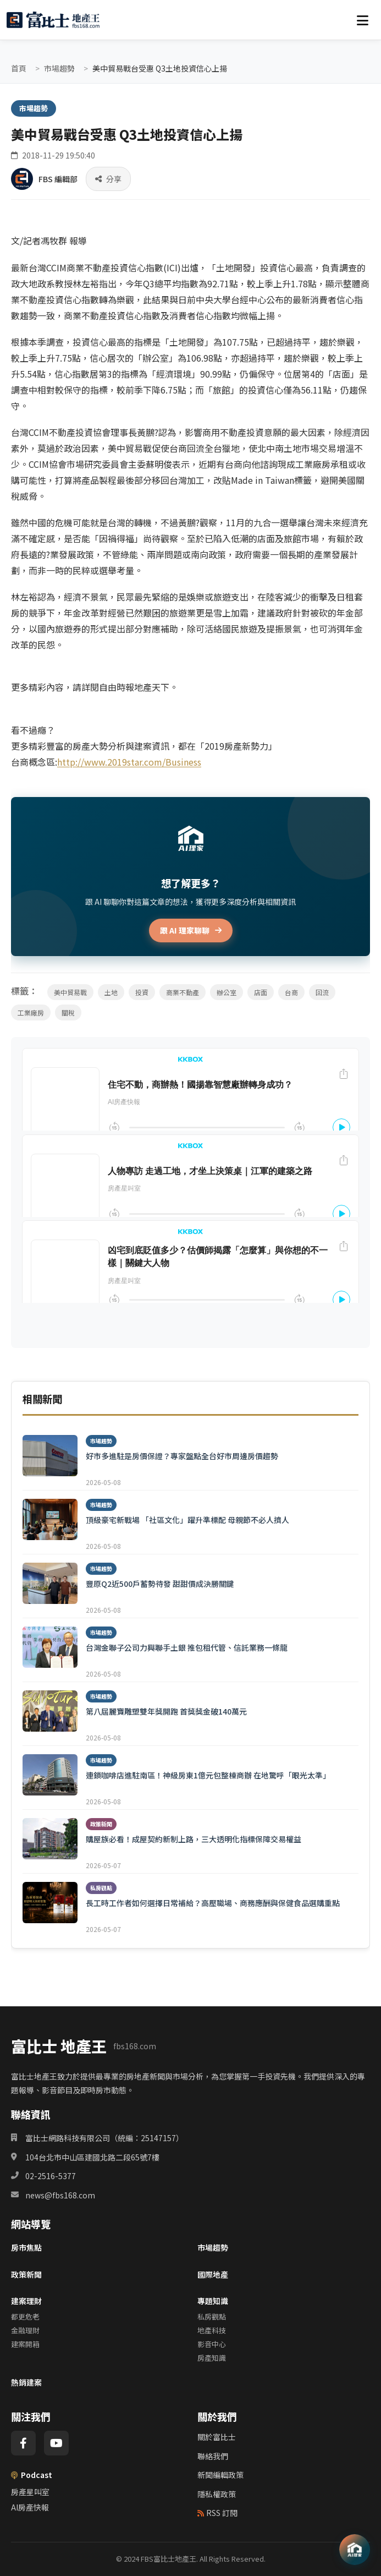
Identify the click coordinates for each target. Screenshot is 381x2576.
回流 (322, 992)
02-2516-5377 (50, 2175)
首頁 (18, 68)
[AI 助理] (354, 2549)
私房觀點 (211, 2316)
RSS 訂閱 (217, 2512)
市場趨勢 (59, 68)
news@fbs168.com (60, 2195)
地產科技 (211, 2330)
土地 (111, 992)
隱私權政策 (216, 2493)
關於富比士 (216, 2436)
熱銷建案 (26, 2382)
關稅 (68, 1012)
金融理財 (25, 2330)
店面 (260, 992)
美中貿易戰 (70, 992)
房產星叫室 (30, 2491)
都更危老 (25, 2316)
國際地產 (212, 2274)
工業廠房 (31, 1012)
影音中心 (211, 2344)
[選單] (362, 20)
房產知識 (211, 2358)
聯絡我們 (212, 2456)
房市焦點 (26, 2247)
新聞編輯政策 (220, 2474)
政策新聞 (26, 2274)
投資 (141, 992)
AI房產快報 (30, 2507)
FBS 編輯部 (58, 178)
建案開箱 (25, 2344)
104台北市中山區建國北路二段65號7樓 (92, 2157)
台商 (291, 992)
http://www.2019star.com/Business (129, 761)
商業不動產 (182, 992)
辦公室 (226, 992)
